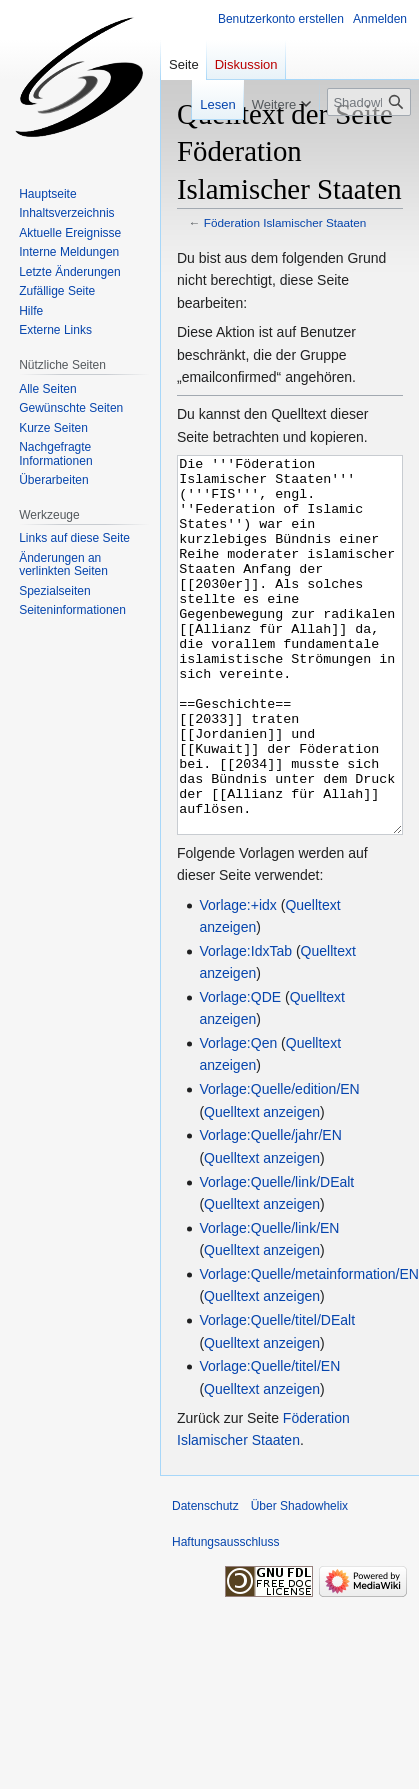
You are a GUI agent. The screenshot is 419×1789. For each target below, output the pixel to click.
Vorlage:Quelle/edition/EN (279, 1164)
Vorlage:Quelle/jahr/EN (270, 1210)
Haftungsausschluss (225, 1617)
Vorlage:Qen (238, 1118)
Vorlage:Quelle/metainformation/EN (308, 1349)
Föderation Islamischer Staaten (285, 222)
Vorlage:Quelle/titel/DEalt (277, 1395)
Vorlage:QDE (240, 1072)
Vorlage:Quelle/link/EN (269, 1303)
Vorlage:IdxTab (245, 1026)
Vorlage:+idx (237, 980)
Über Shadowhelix (299, 1581)
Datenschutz (205, 1581)
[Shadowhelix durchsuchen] (369, 102)
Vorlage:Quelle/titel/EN (269, 1441)
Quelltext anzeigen (262, 1187)
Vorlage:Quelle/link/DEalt (276, 1257)
